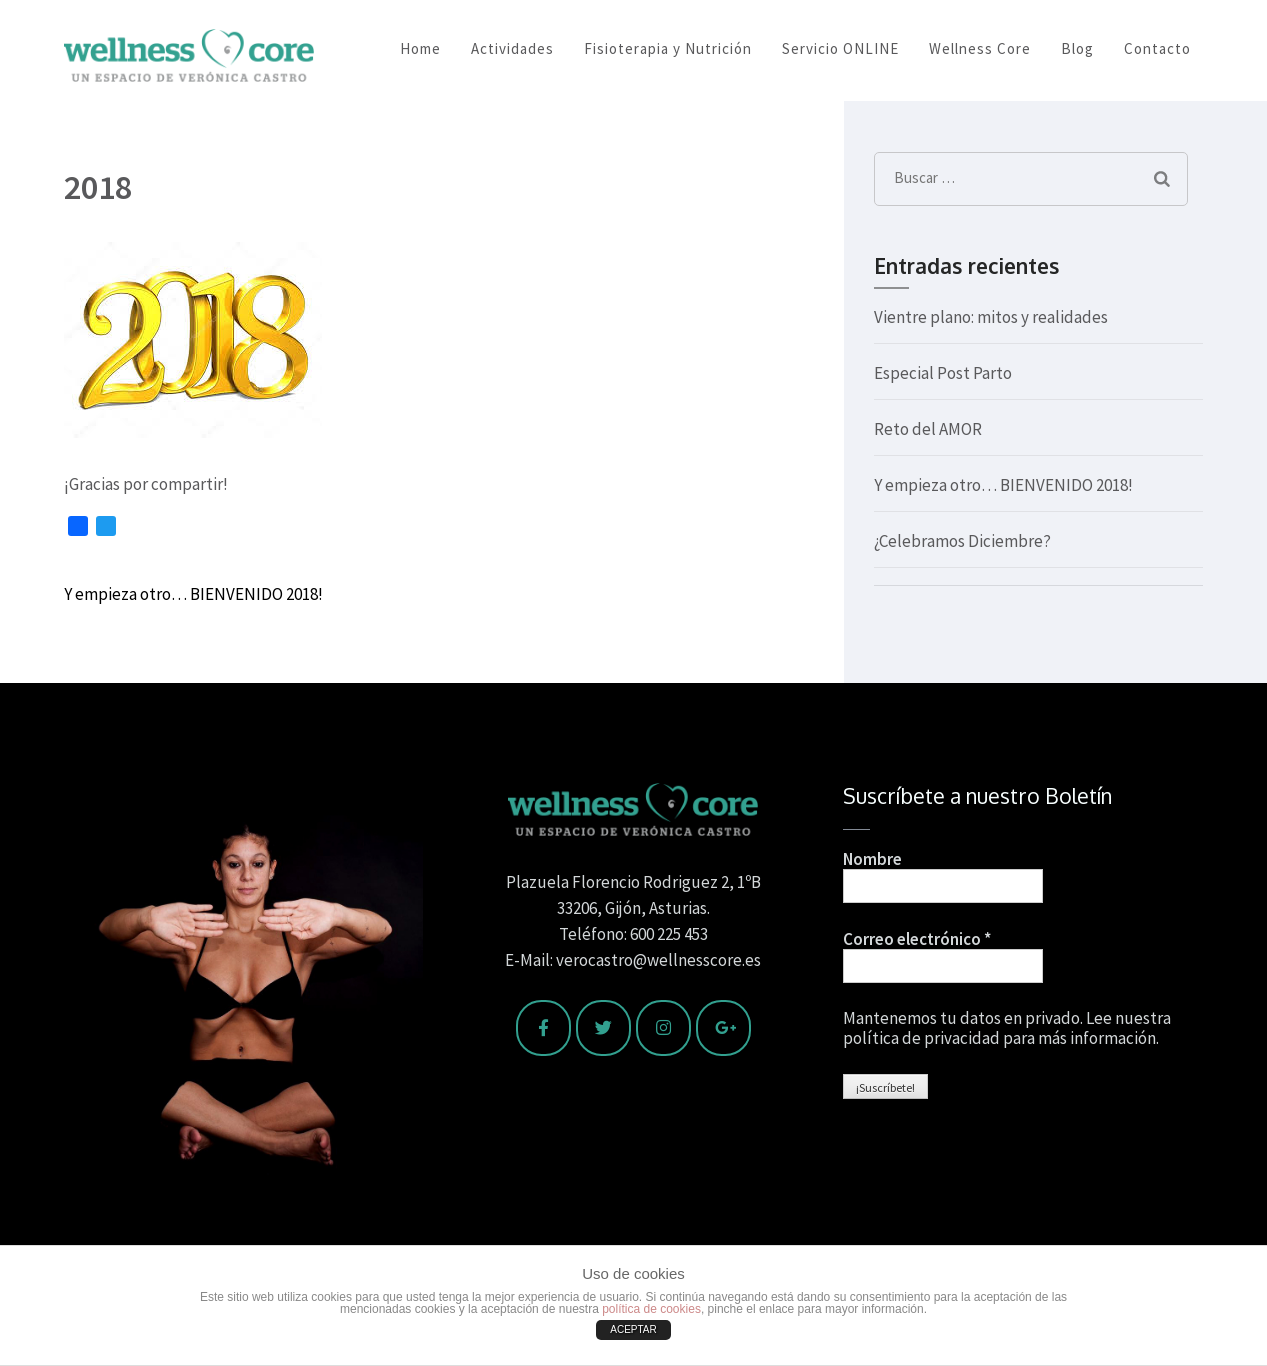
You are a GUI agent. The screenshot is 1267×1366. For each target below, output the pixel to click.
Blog (1077, 48)
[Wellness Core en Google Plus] (723, 1028)
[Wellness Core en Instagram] (663, 1028)
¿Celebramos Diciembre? (962, 541)
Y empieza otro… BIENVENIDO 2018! (193, 594)
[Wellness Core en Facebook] (543, 1028)
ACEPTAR (633, 1329)
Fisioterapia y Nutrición (668, 48)
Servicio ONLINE (840, 48)
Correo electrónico (917, 939)
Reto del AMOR (928, 429)
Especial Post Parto (943, 373)
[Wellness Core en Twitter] (603, 1028)
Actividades (512, 48)
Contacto (1157, 48)
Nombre (872, 859)
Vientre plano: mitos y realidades (991, 317)
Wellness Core (980, 48)
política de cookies (651, 1309)
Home (420, 48)
